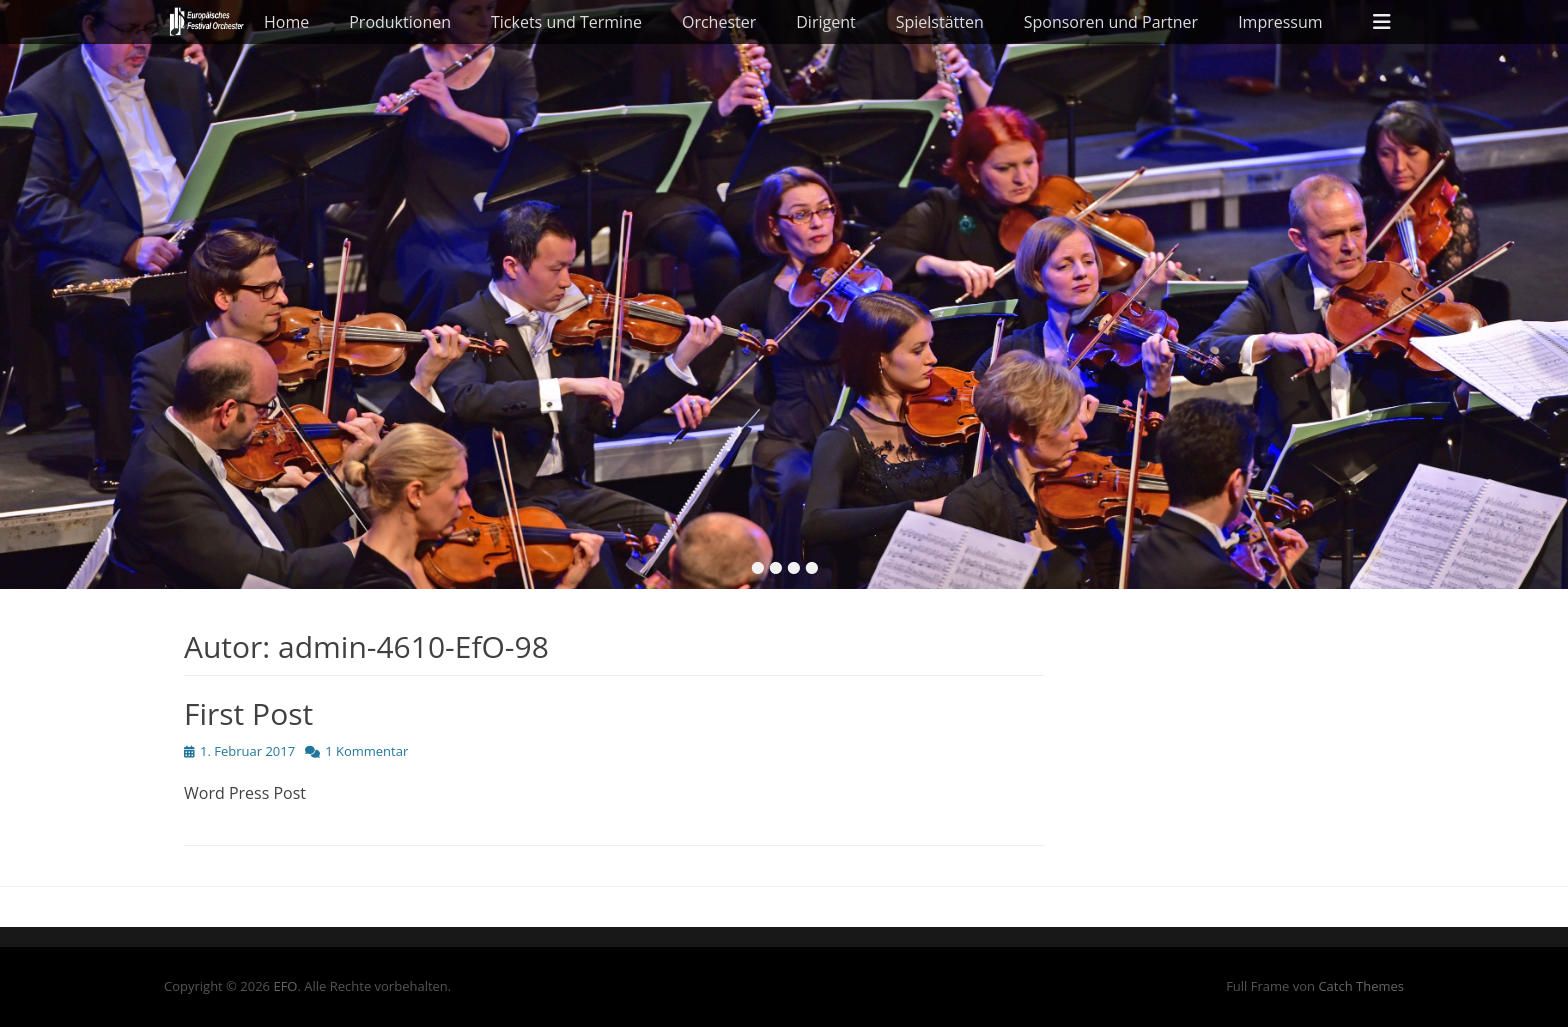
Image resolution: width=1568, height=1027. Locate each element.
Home (286, 22)
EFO (285, 986)
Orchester (719, 22)
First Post (248, 713)
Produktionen (400, 22)
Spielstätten (940, 22)
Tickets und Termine (566, 22)
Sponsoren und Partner (1111, 22)
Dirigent (825, 22)
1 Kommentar (366, 751)
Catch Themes (1361, 986)
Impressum (1280, 22)
